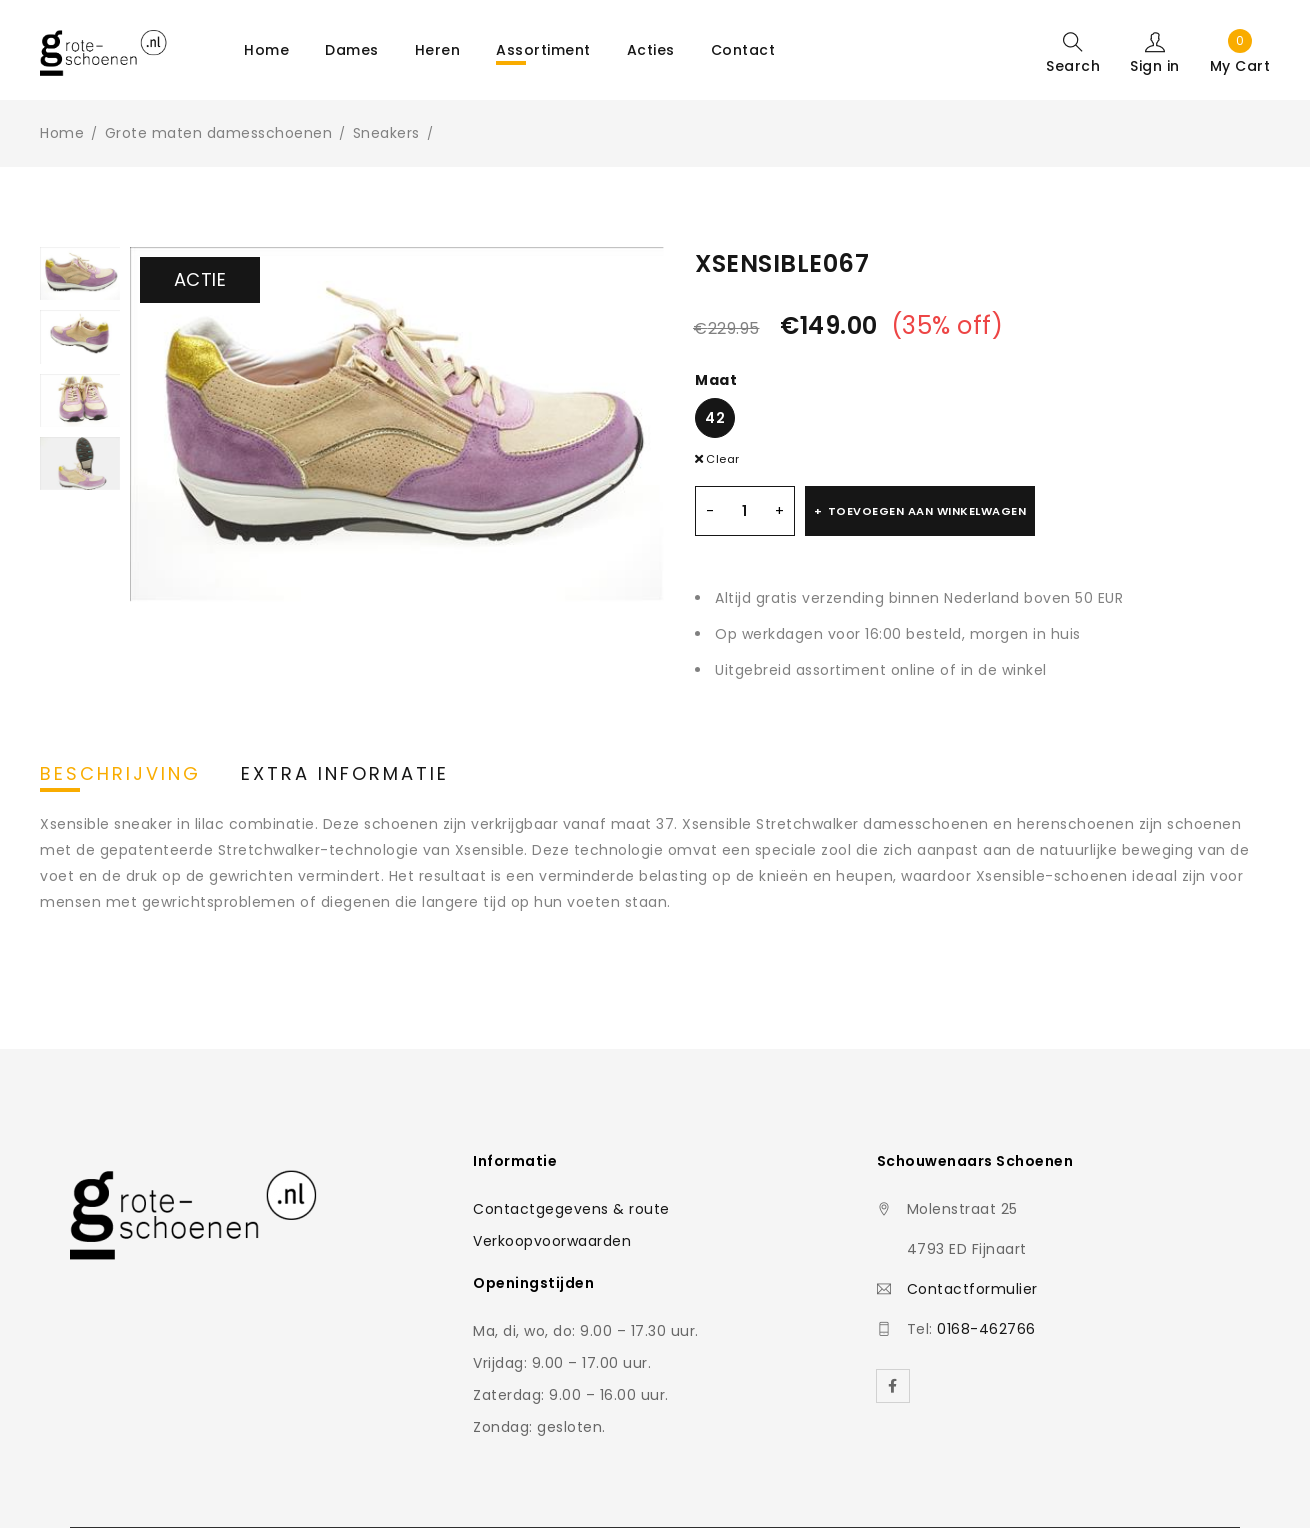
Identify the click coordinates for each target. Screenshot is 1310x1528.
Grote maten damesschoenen (219, 133)
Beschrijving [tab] (120, 774)
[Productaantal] (745, 511)
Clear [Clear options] (723, 459)
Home (62, 133)
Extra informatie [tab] (345, 774)
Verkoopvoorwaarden (552, 1241)
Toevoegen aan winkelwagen (927, 511)
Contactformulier (972, 1289)
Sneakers (386, 133)
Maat (716, 380)
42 (715, 418)
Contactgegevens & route (571, 1209)
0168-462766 (986, 1329)
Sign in (1155, 65)
